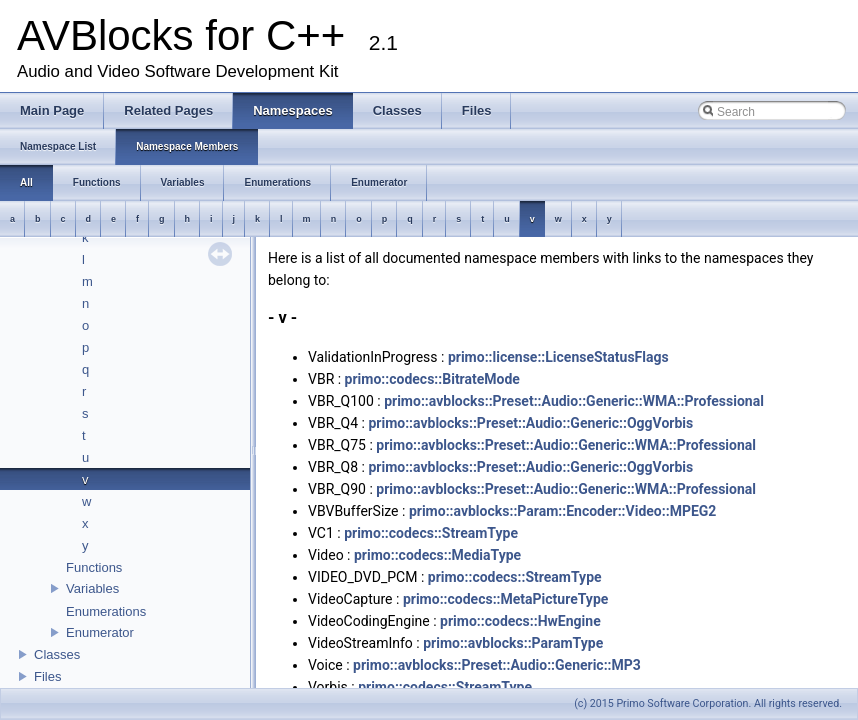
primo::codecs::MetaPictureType (505, 599)
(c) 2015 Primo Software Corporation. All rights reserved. (708, 703)
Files (47, 676)
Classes (57, 654)
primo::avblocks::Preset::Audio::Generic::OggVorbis (530, 423)
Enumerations (106, 611)
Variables (92, 588)
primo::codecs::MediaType (437, 555)
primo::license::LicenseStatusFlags (558, 357)
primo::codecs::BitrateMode (432, 379)
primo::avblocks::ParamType (513, 643)
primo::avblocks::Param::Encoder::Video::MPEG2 (562, 511)
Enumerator (100, 632)
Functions (94, 567)
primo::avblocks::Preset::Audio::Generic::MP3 (497, 665)
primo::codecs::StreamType (431, 533)
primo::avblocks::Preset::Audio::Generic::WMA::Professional (574, 401)
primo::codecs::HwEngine (520, 621)
